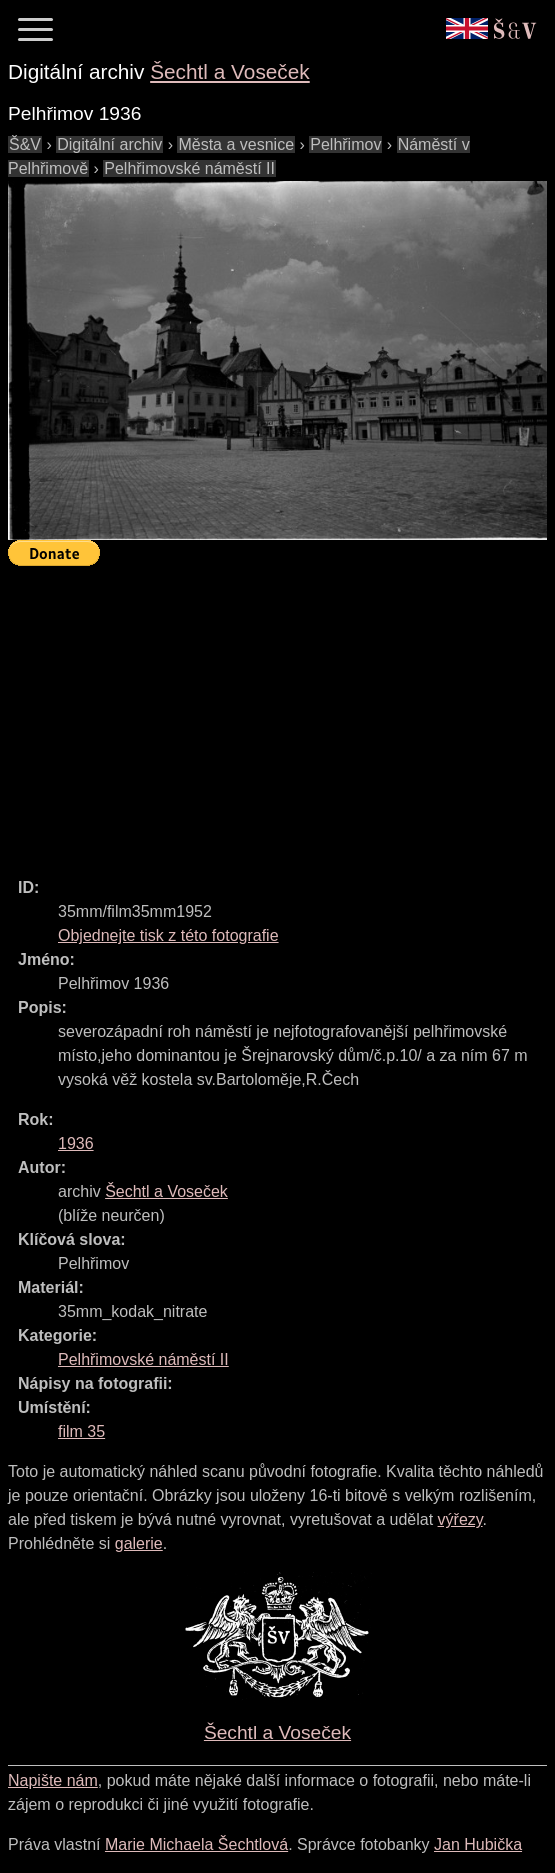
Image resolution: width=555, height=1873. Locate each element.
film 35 (81, 1431)
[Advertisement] (281, 713)
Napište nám (53, 1780)
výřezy (460, 1519)
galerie (139, 1543)
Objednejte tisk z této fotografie (168, 935)
